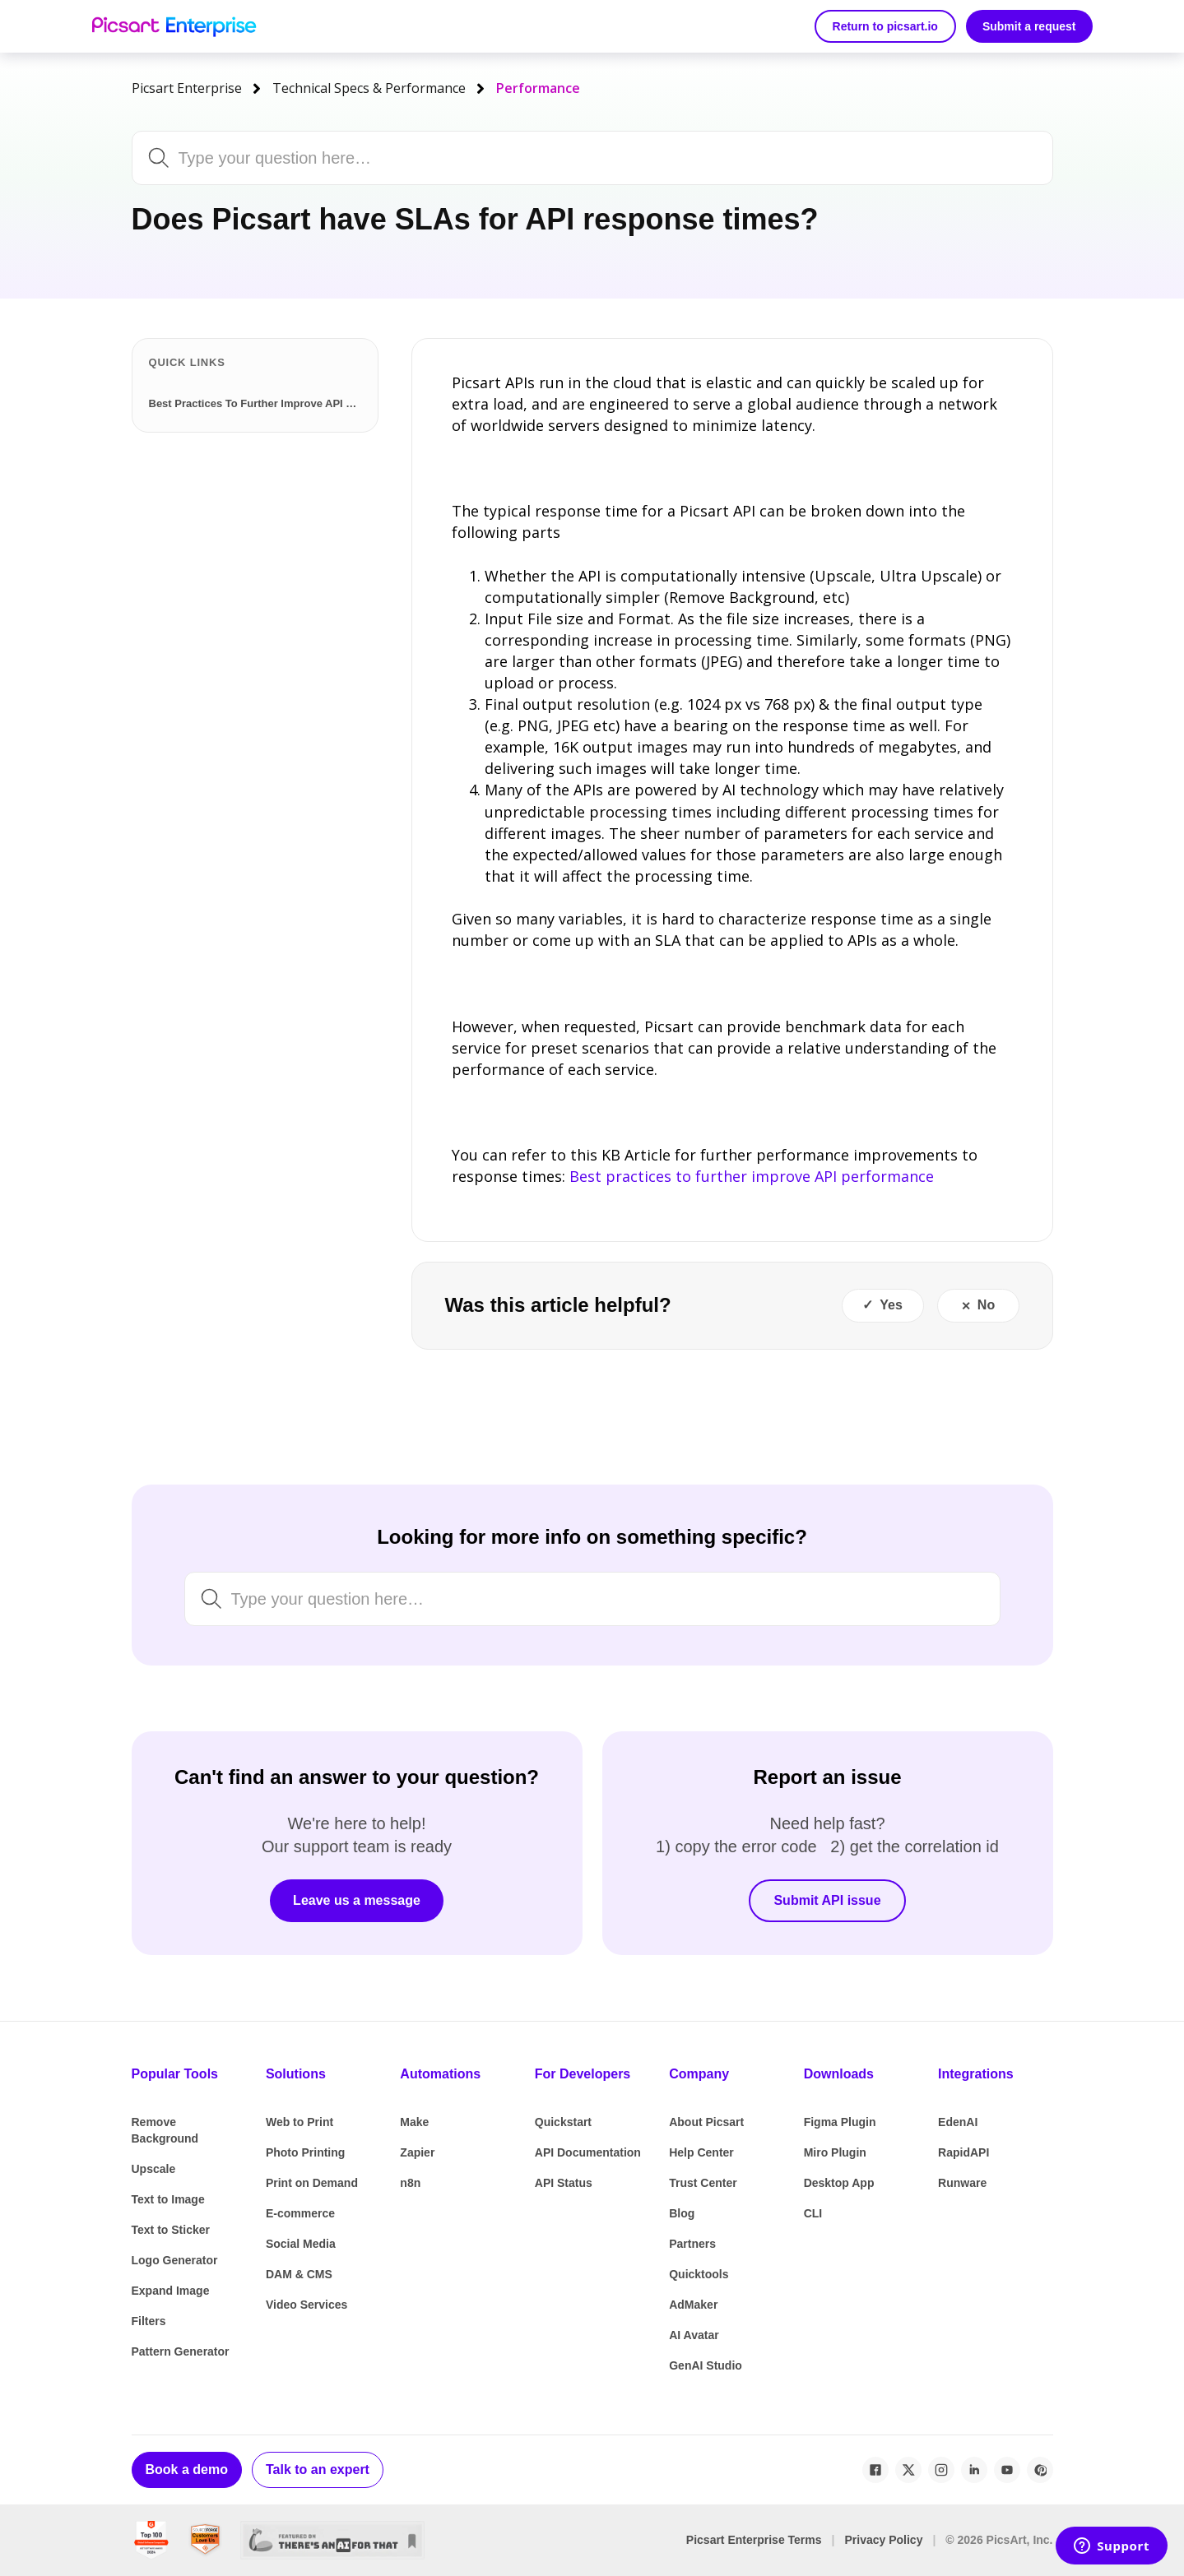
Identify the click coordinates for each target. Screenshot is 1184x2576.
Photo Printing (305, 2152)
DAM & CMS (299, 2274)
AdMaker (693, 2304)
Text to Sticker (171, 2229)
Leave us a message (356, 1900)
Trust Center (702, 2182)
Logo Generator (175, 2260)
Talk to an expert (317, 2469)
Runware (962, 2182)
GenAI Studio (705, 2365)
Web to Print (299, 2122)
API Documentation (588, 2152)
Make (414, 2122)
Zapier (417, 2152)
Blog (681, 2213)
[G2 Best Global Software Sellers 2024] (151, 2540)
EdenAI (957, 2122)
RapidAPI (963, 2152)
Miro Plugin (835, 2152)
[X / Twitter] (908, 2470)
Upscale (154, 2168)
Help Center (701, 2152)
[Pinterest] (1040, 2470)
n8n (410, 2182)
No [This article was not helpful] (986, 1305)
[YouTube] (1007, 2470)
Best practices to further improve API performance (751, 1176)
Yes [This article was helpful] (891, 1305)
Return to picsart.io (885, 26)
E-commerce (300, 2213)
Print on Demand (312, 2182)
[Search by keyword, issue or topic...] (548, 157)
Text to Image (168, 2199)
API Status (563, 2182)
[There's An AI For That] (332, 2540)
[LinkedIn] (974, 2470)
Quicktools (698, 2274)
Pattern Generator (181, 2351)
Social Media (301, 2243)
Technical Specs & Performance (369, 88)
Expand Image (171, 2290)
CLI (813, 2213)
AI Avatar (693, 2335)
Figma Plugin (840, 2122)
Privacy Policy (883, 2539)
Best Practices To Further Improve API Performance (258, 403)
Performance (538, 88)
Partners (692, 2243)
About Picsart (706, 2122)
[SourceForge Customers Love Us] (205, 2540)
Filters (149, 2321)
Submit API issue (826, 1900)
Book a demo (187, 2469)
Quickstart (563, 2122)
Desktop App (839, 2182)
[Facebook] (875, 2470)
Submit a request (1029, 26)
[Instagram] (941, 2470)
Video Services (306, 2304)
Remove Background (165, 2130)
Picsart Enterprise (187, 88)
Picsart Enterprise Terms (754, 2539)
